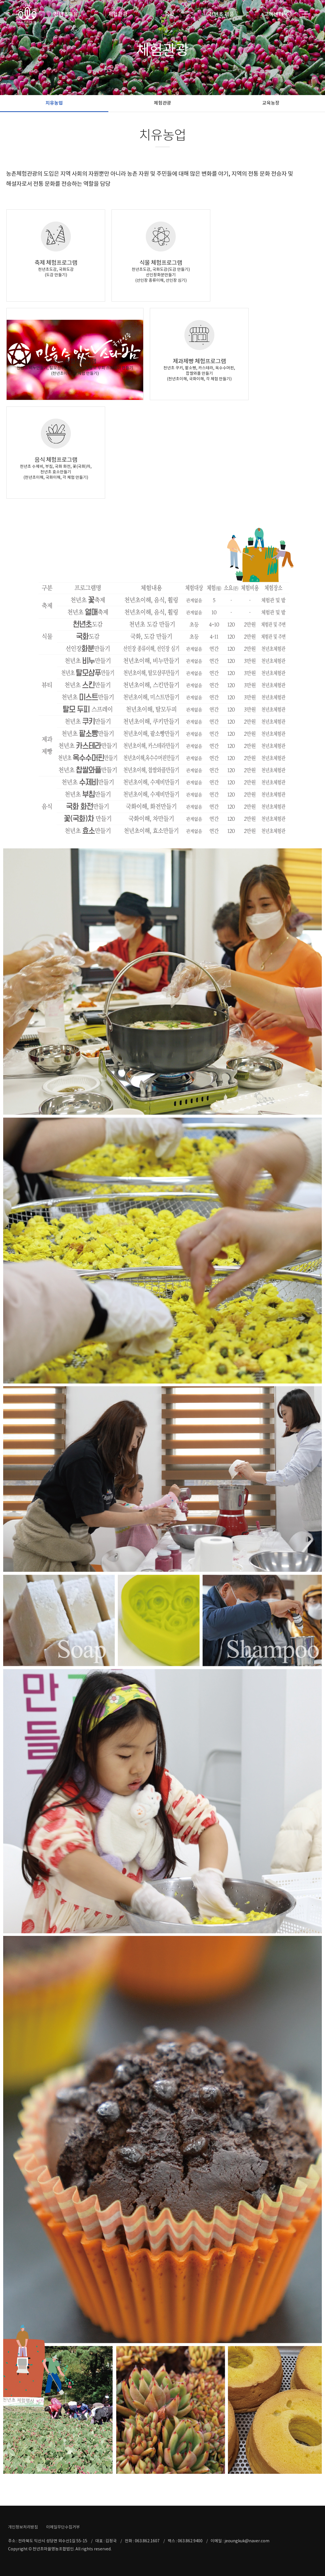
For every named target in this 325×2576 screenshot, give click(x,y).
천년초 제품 (221, 14)
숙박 (169, 14)
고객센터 (273, 14)
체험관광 (118, 14)
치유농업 (54, 103)
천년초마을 (66, 14)
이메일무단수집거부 (63, 2527)
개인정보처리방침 (23, 2527)
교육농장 (270, 103)
